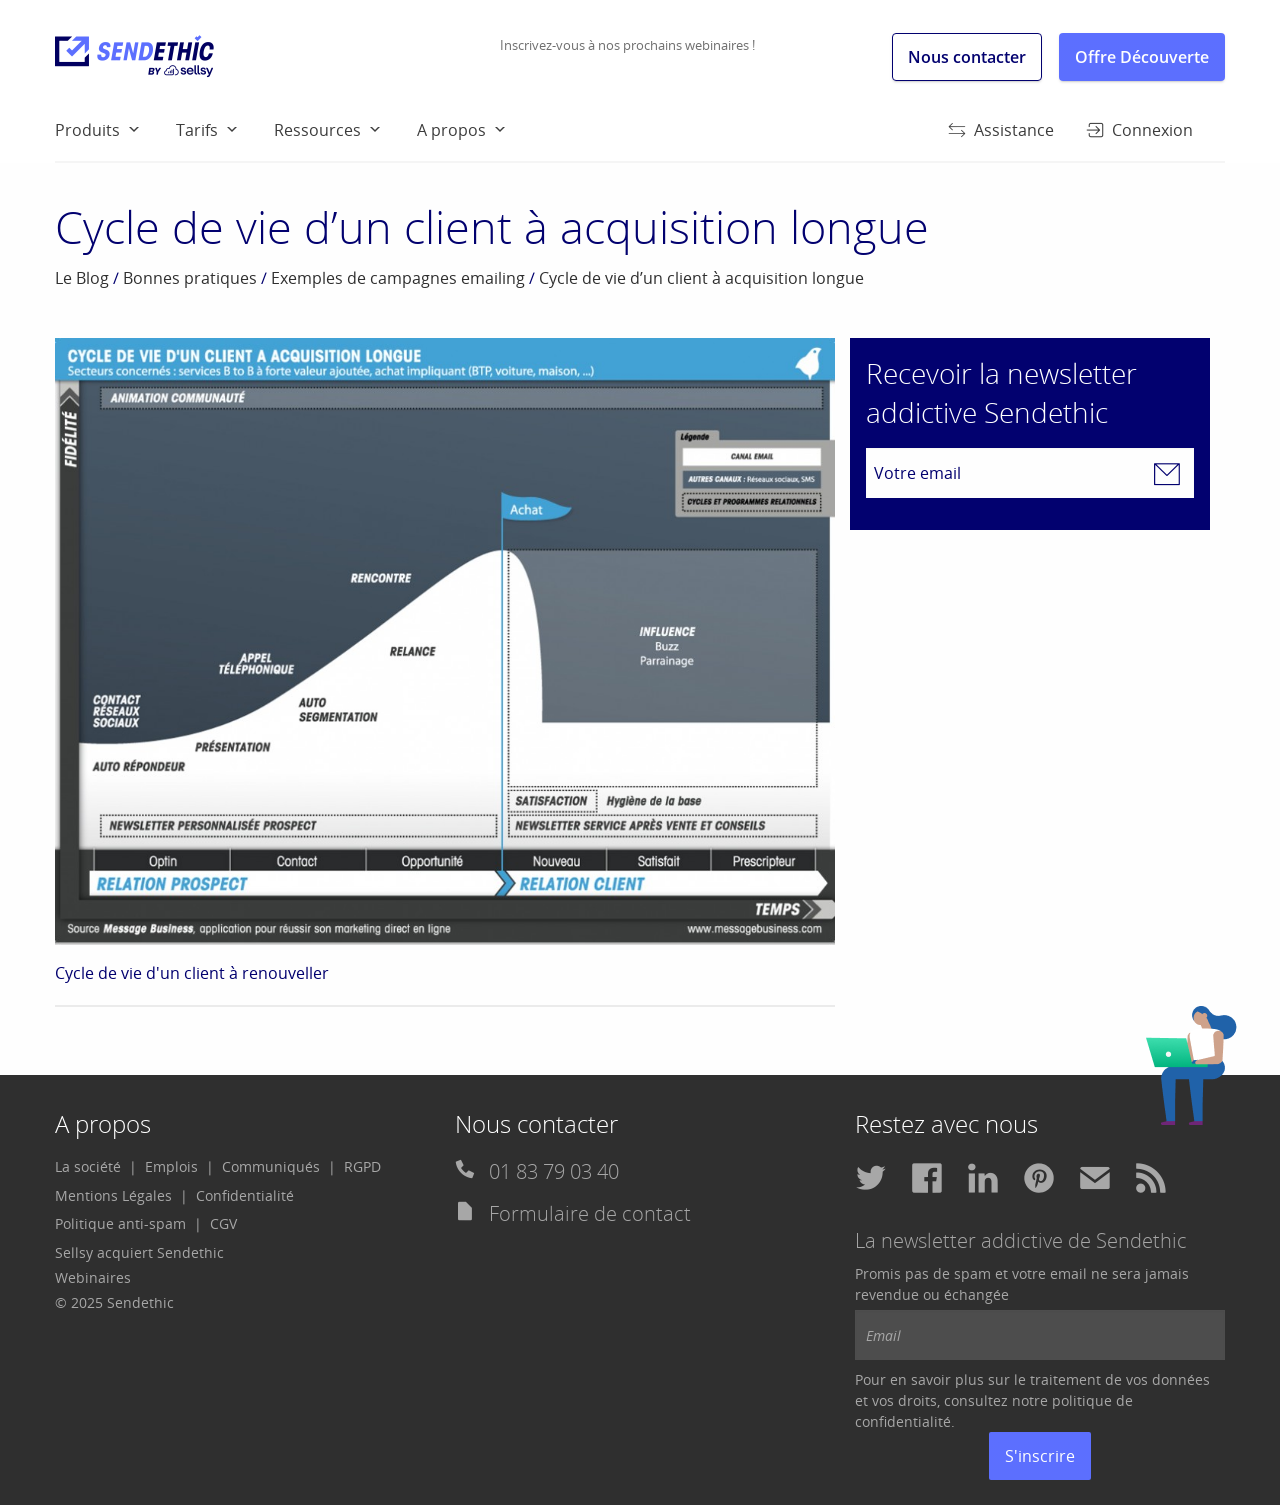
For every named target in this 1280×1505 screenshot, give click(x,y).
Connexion (1139, 130)
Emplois (171, 1166)
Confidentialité (245, 1195)
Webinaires (93, 1277)
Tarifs (197, 130)
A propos (451, 130)
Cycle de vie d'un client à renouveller (192, 973)
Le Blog (82, 278)
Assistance (1001, 130)
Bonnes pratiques (190, 278)
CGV (223, 1223)
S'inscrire (1040, 1456)
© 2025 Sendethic (114, 1302)
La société (88, 1166)
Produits (87, 130)
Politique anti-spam (120, 1223)
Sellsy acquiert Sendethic (139, 1252)
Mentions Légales (113, 1195)
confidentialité (903, 1421)
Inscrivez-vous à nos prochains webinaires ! (627, 45)
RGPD (362, 1166)
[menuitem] (115, 129)
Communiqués (271, 1166)
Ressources (317, 130)
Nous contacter (967, 57)
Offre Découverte (1142, 57)
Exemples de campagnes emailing (398, 278)
